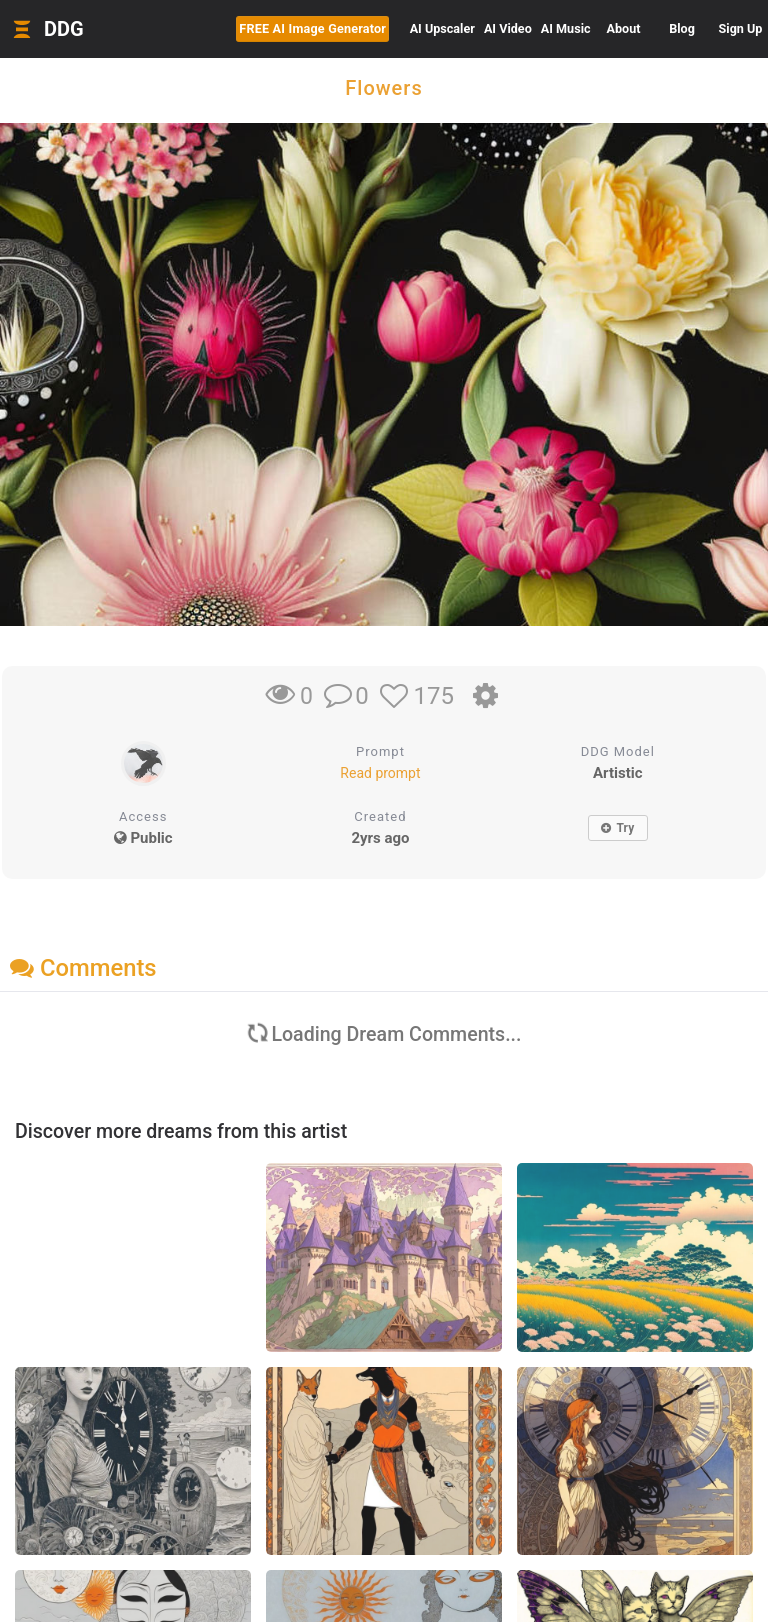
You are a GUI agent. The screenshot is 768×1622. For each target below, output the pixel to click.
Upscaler (442, 28)
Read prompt (380, 773)
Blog (682, 28)
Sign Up (741, 28)
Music (566, 28)
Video (508, 28)
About (624, 28)
